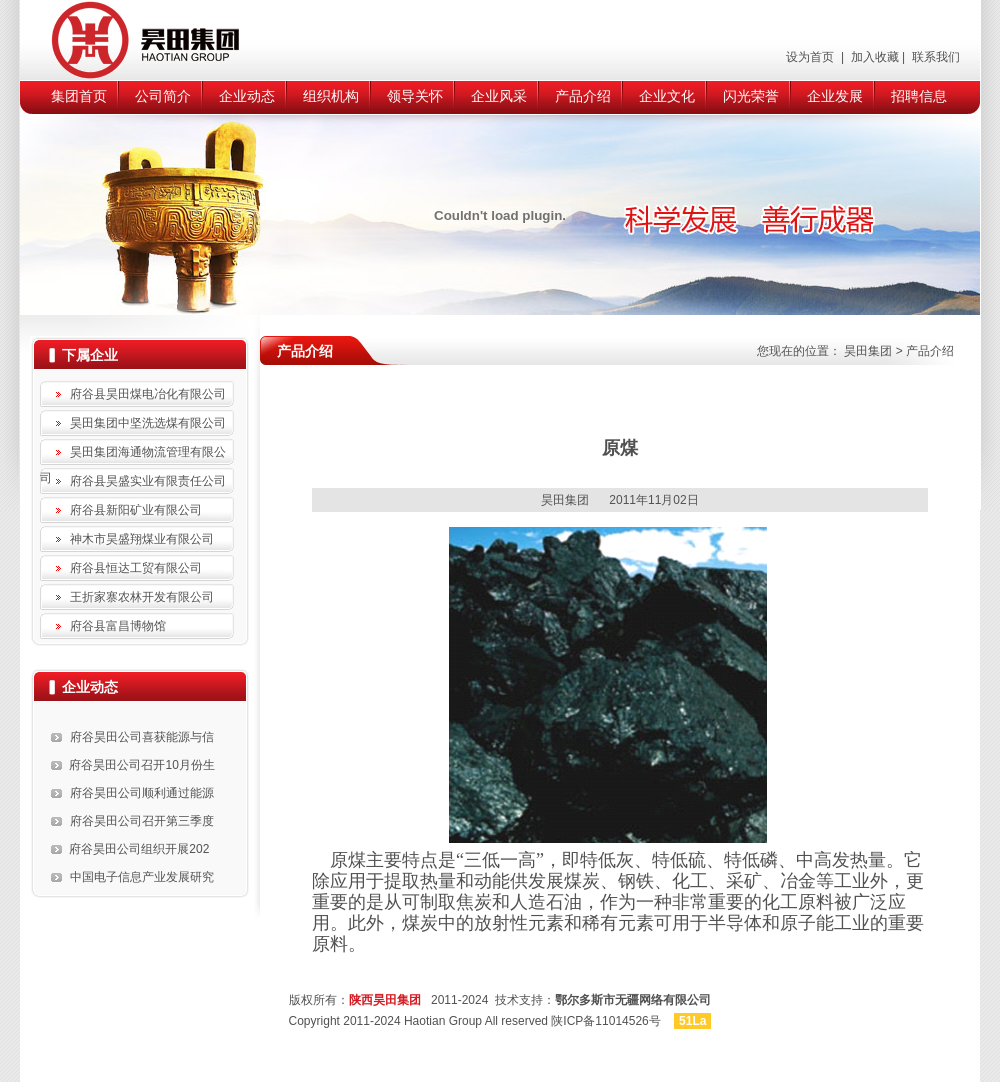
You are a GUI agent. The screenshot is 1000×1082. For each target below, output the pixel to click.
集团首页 (79, 96)
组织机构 (331, 96)
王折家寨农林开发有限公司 (142, 597)
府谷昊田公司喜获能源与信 (142, 737)
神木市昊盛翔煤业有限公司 (142, 539)
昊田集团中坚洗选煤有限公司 (148, 423)
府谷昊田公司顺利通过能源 (142, 793)
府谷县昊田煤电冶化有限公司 (148, 394)
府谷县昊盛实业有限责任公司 (148, 481)
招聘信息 (919, 96)
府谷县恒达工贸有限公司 (136, 568)
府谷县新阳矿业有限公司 (136, 510)
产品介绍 (583, 96)
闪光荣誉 (751, 96)
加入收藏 (872, 57)
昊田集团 (868, 351)
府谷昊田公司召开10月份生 (141, 765)
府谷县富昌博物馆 (118, 626)
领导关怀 (415, 96)
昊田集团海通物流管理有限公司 (133, 455)
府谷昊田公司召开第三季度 (142, 821)
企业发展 (835, 96)
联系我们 (934, 57)
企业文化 (667, 96)
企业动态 (247, 96)
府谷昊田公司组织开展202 (139, 849)
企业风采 (499, 96)
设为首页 (811, 57)
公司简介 (163, 96)
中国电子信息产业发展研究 (142, 877)
